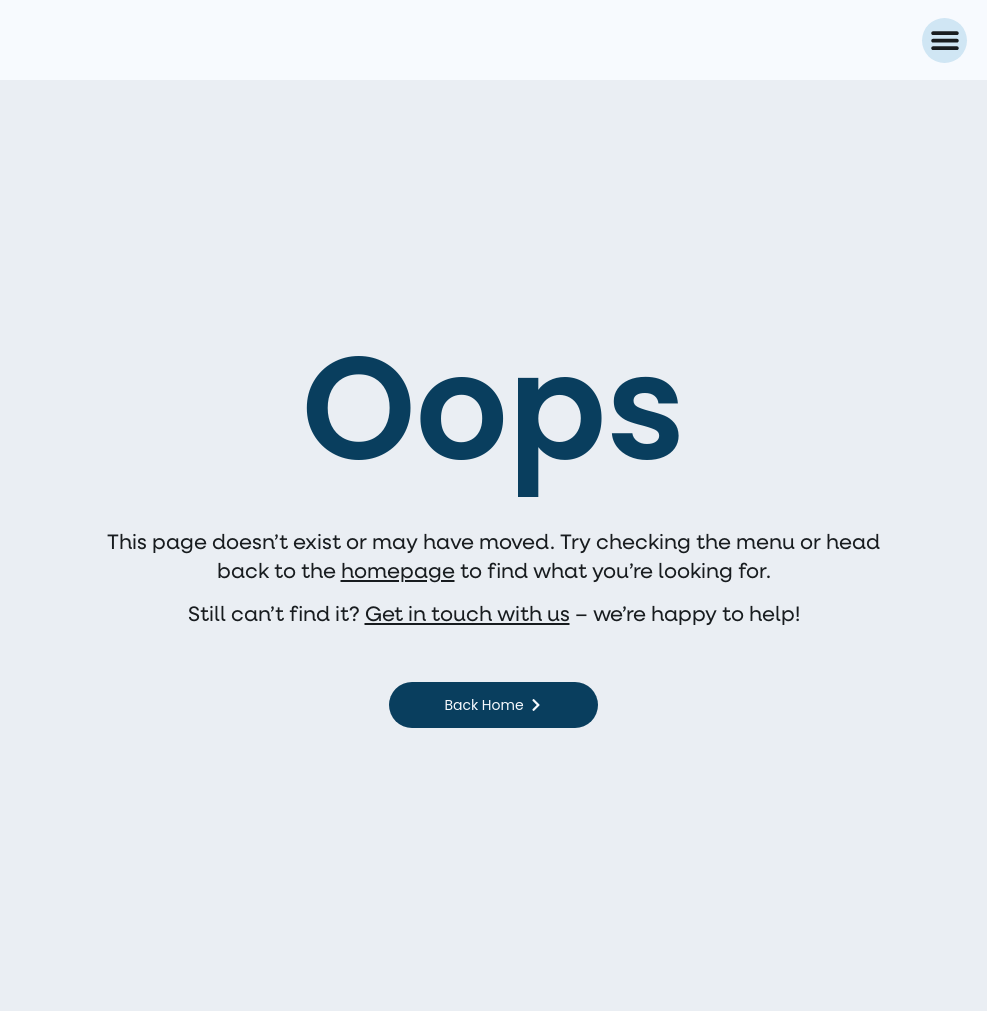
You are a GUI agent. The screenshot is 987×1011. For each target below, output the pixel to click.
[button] (944, 40)
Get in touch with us (467, 612)
